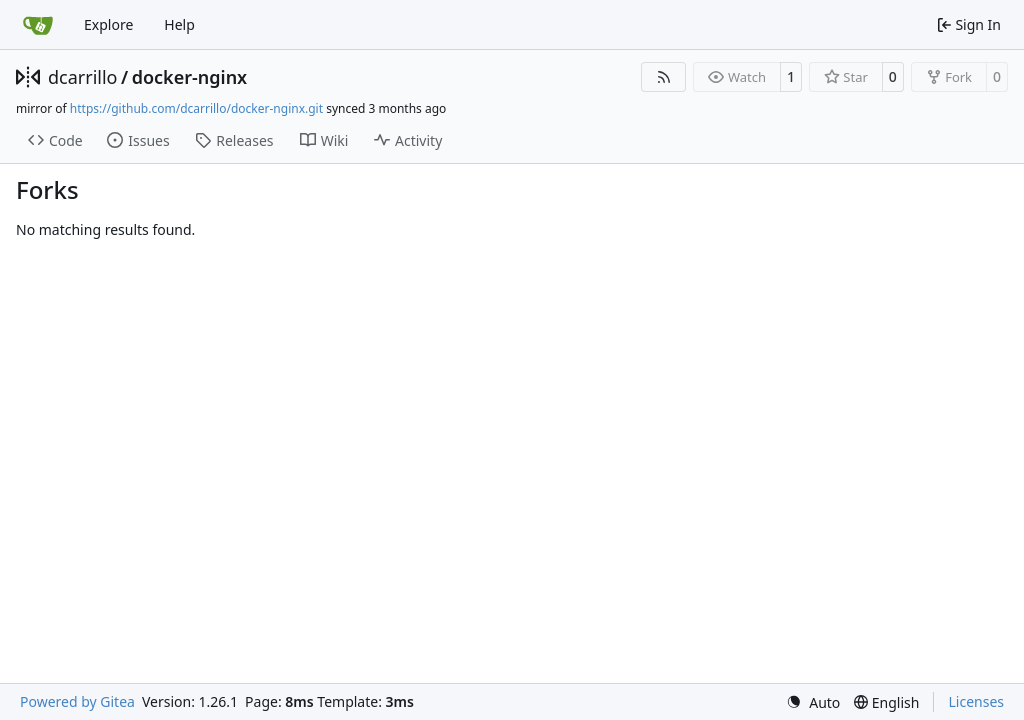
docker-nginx (190, 77)
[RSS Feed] (664, 77)
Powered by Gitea (77, 701)
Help (179, 24)
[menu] (813, 702)
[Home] (38, 25)
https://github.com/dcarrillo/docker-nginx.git (196, 108)
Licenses (976, 701)
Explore (108, 24)
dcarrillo (83, 77)
